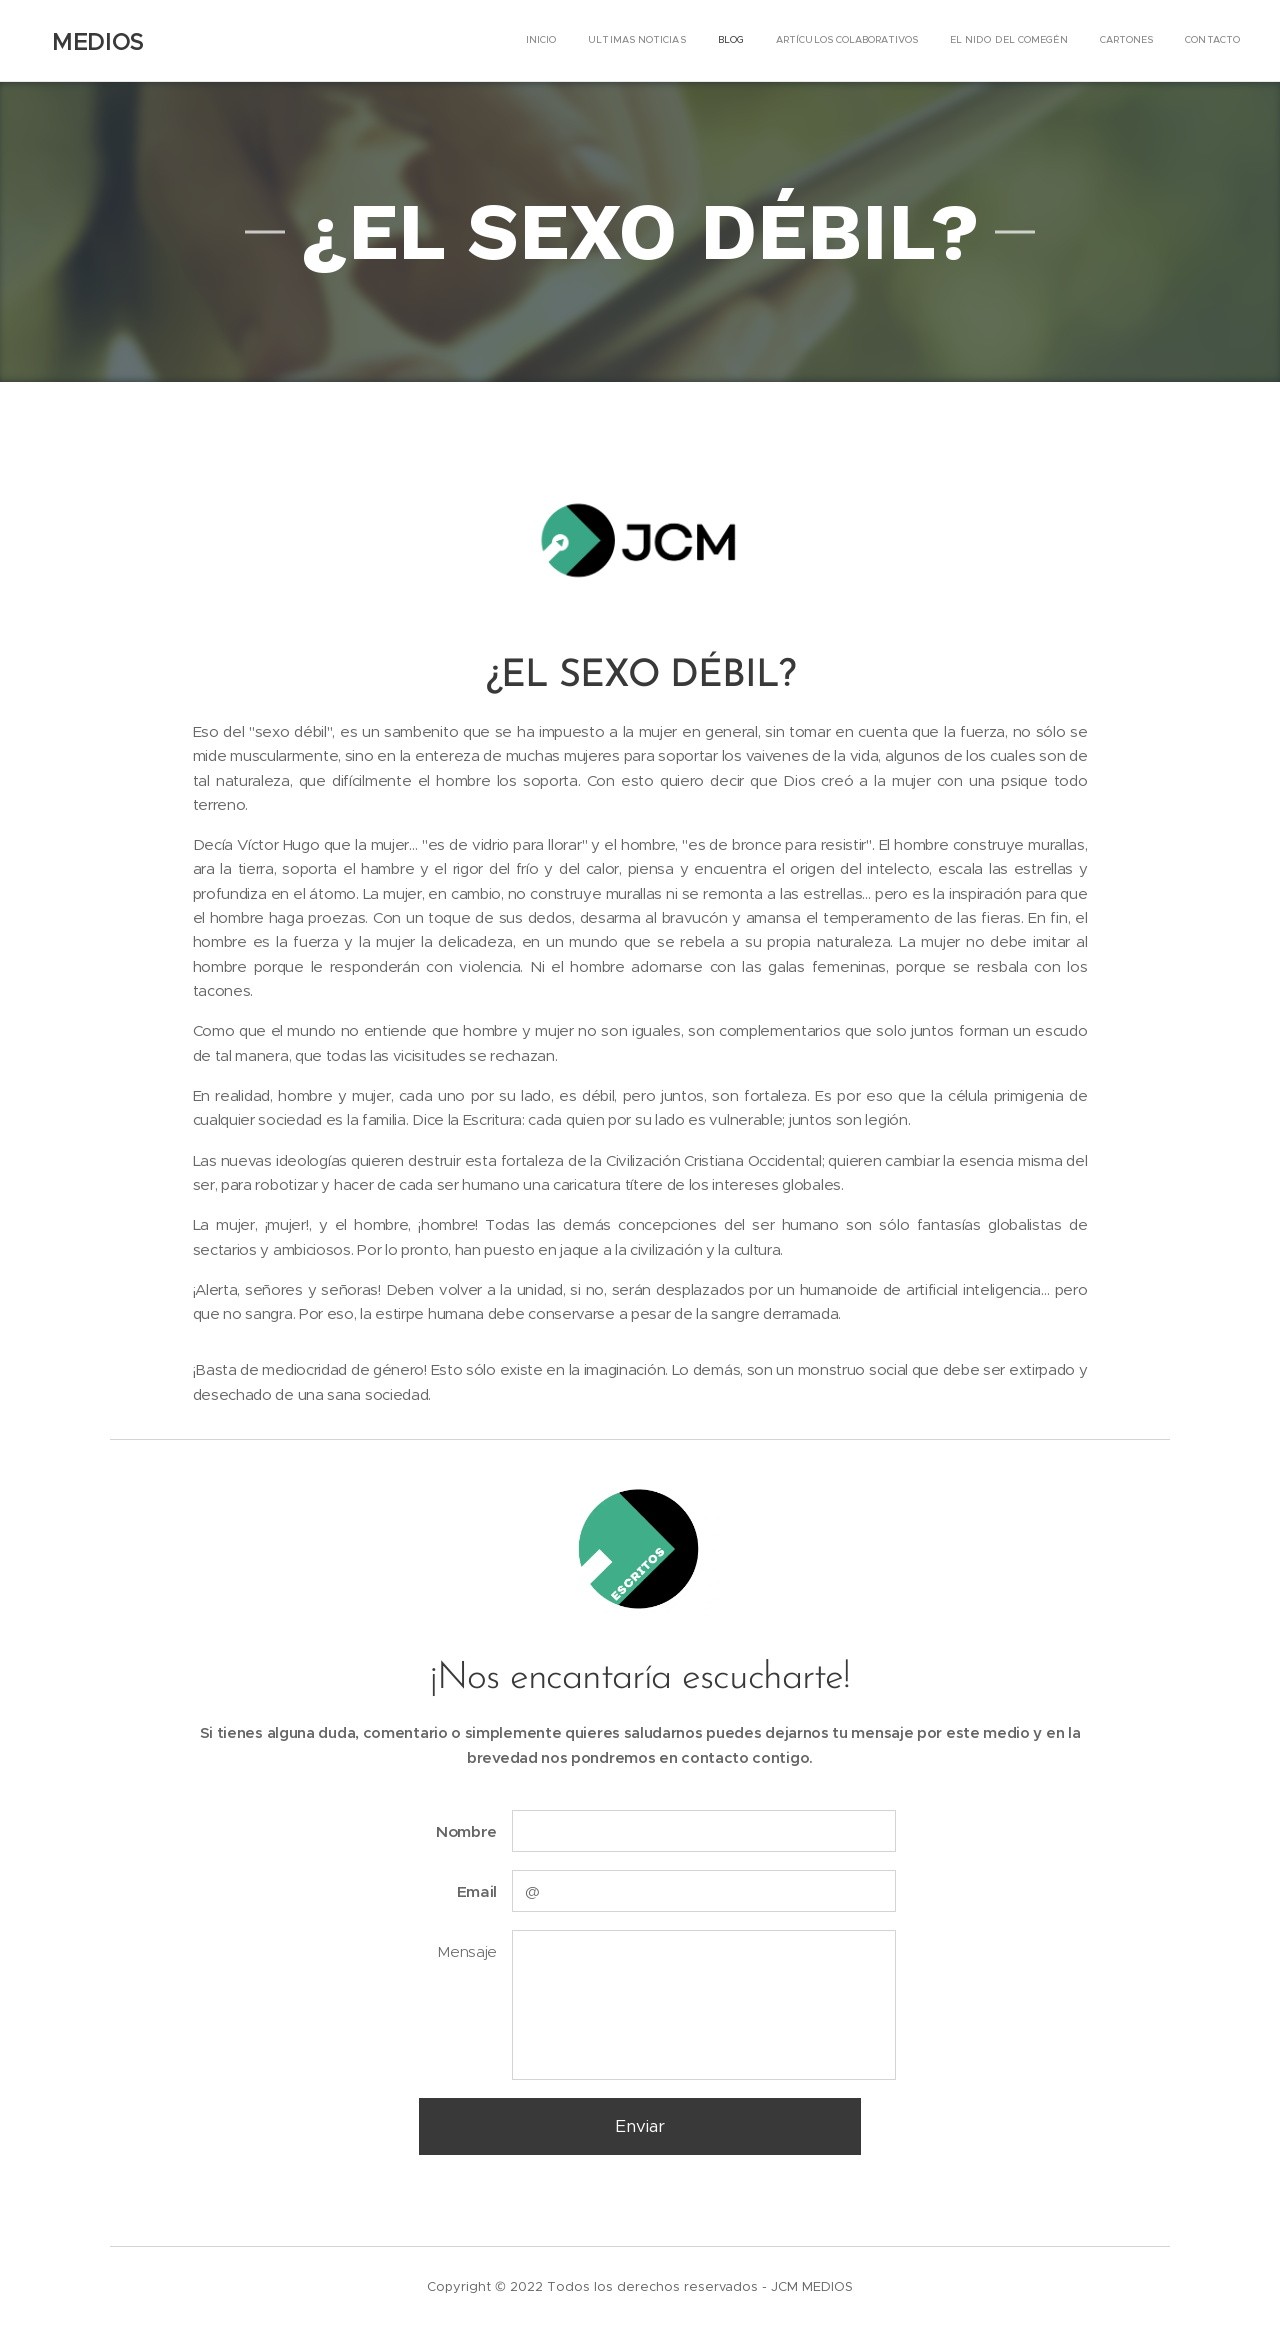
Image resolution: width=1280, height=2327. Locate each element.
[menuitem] (1053, 41)
